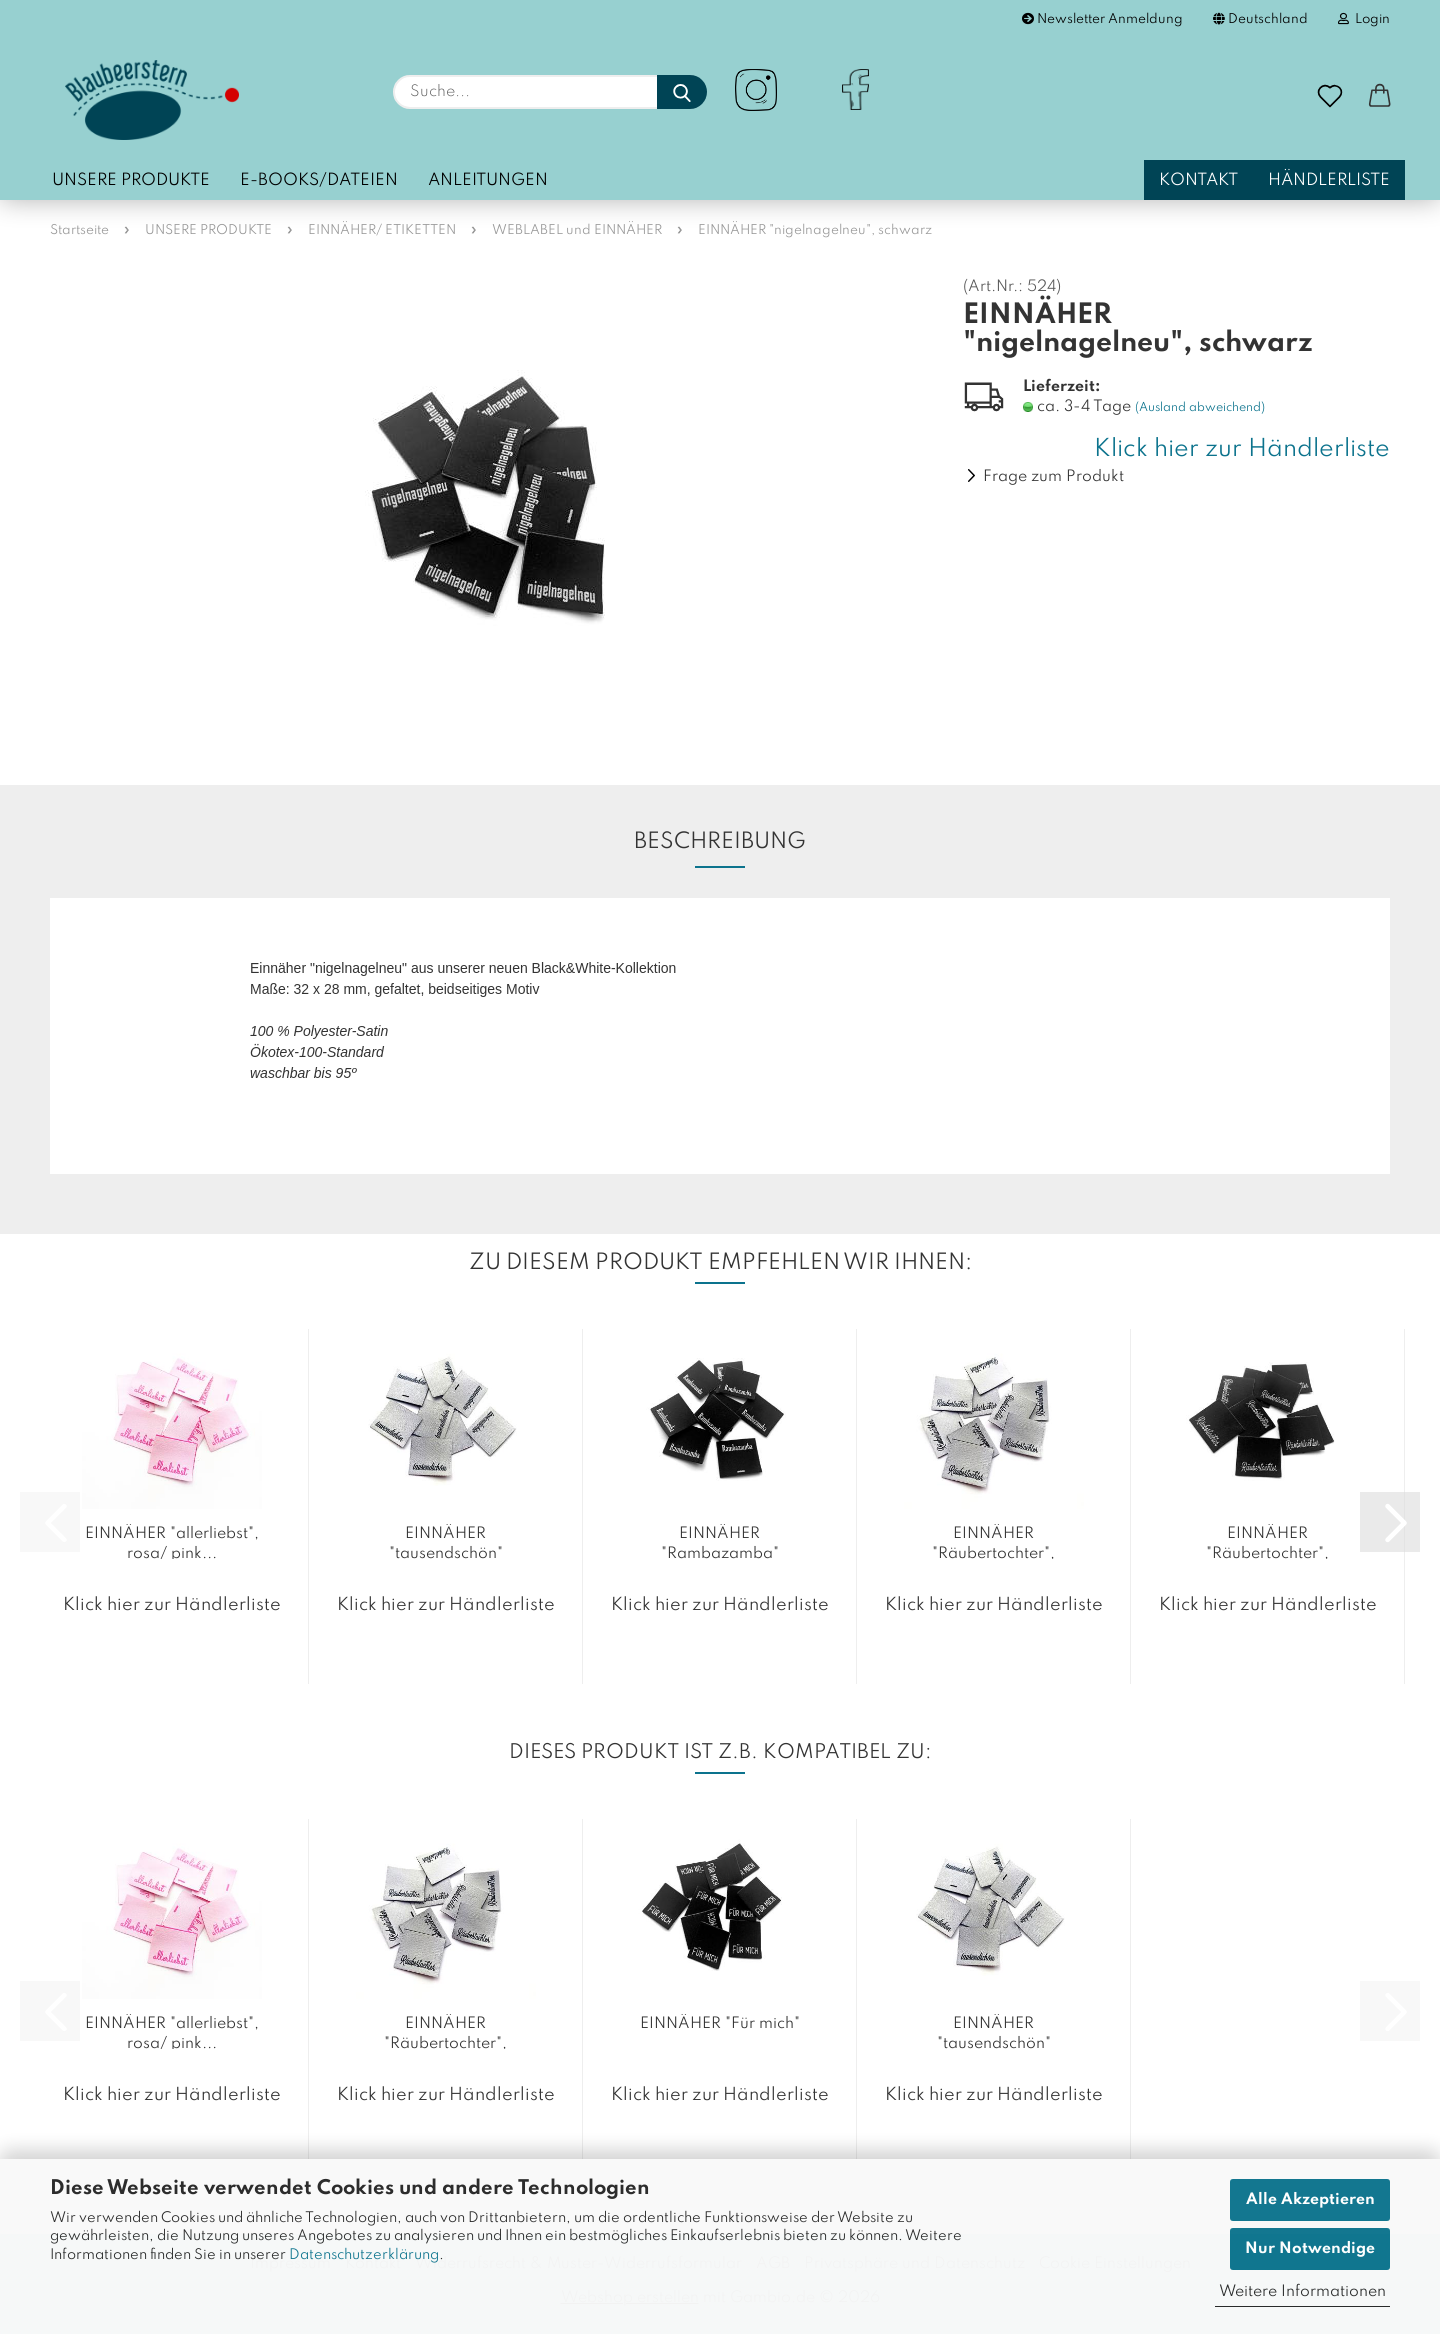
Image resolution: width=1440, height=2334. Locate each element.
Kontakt (1198, 180)
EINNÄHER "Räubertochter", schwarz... (1267, 1542)
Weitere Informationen (1302, 2292)
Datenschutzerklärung (364, 2255)
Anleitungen (488, 180)
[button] (1380, 97)
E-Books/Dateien (319, 180)
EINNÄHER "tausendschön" (446, 1542)
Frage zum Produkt (1053, 477)
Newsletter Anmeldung (1102, 19)
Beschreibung (720, 842)
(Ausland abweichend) (1200, 408)
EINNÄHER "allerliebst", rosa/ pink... (172, 1542)
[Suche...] (682, 92)
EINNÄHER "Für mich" (720, 2024)
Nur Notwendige (1310, 2249)
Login (1364, 19)
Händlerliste (1329, 180)
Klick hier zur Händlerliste (1242, 449)
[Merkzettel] (1330, 97)
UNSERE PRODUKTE (131, 180)
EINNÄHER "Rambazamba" (720, 1542)
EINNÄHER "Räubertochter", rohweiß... (993, 1542)
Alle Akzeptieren (1310, 2200)
